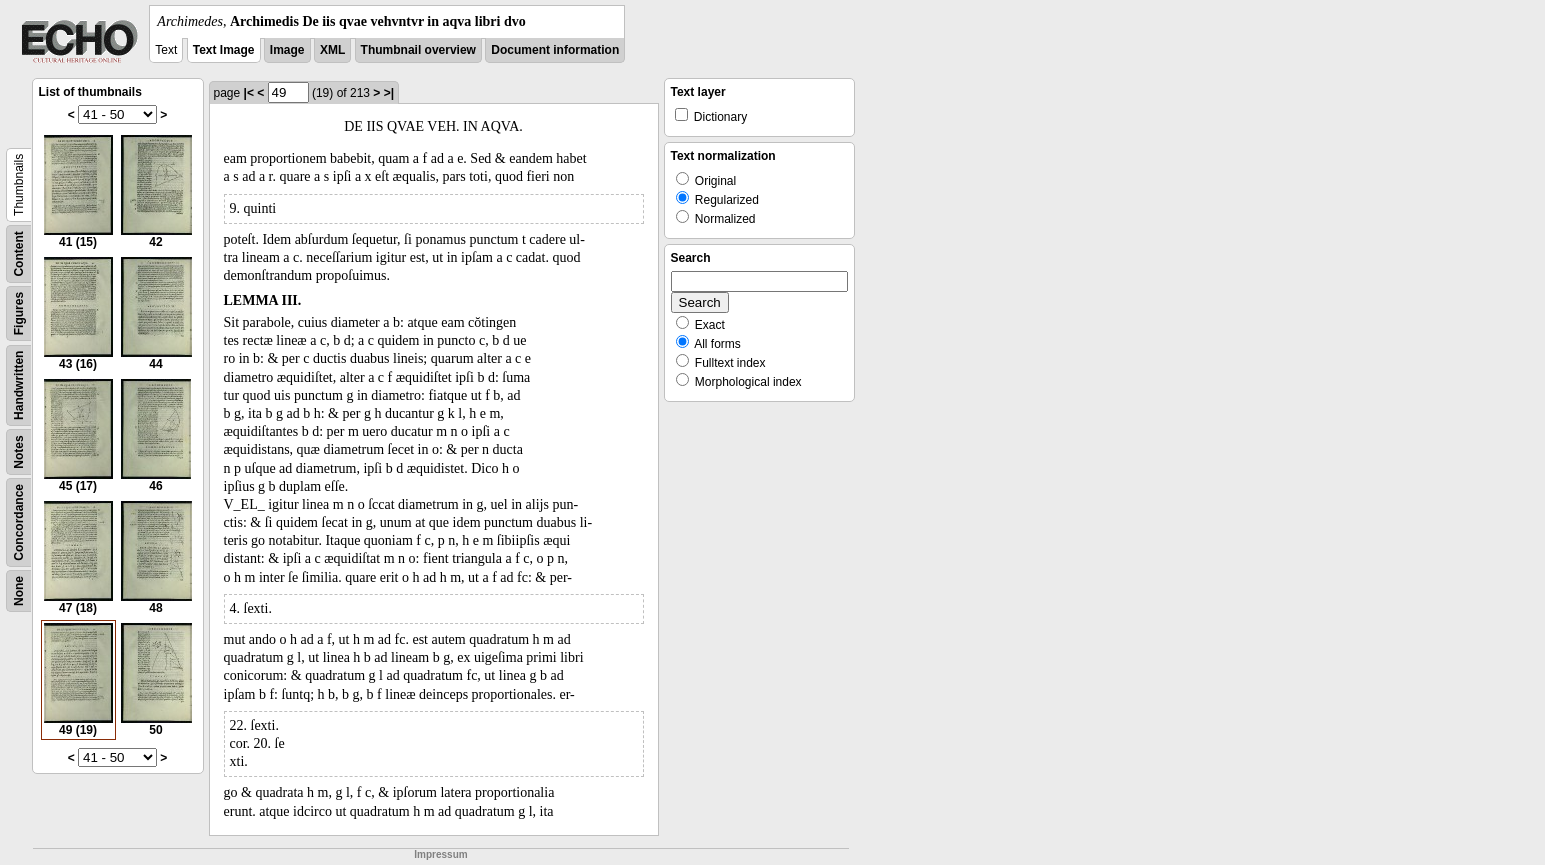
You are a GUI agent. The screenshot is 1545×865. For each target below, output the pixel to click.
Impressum (440, 854)
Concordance (19, 522)
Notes (19, 451)
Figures (19, 313)
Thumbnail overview (418, 50)
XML (332, 50)
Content (19, 253)
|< (249, 93)
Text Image (224, 50)
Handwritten (19, 385)
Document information (555, 50)
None (19, 591)
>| (389, 93)
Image (287, 50)
